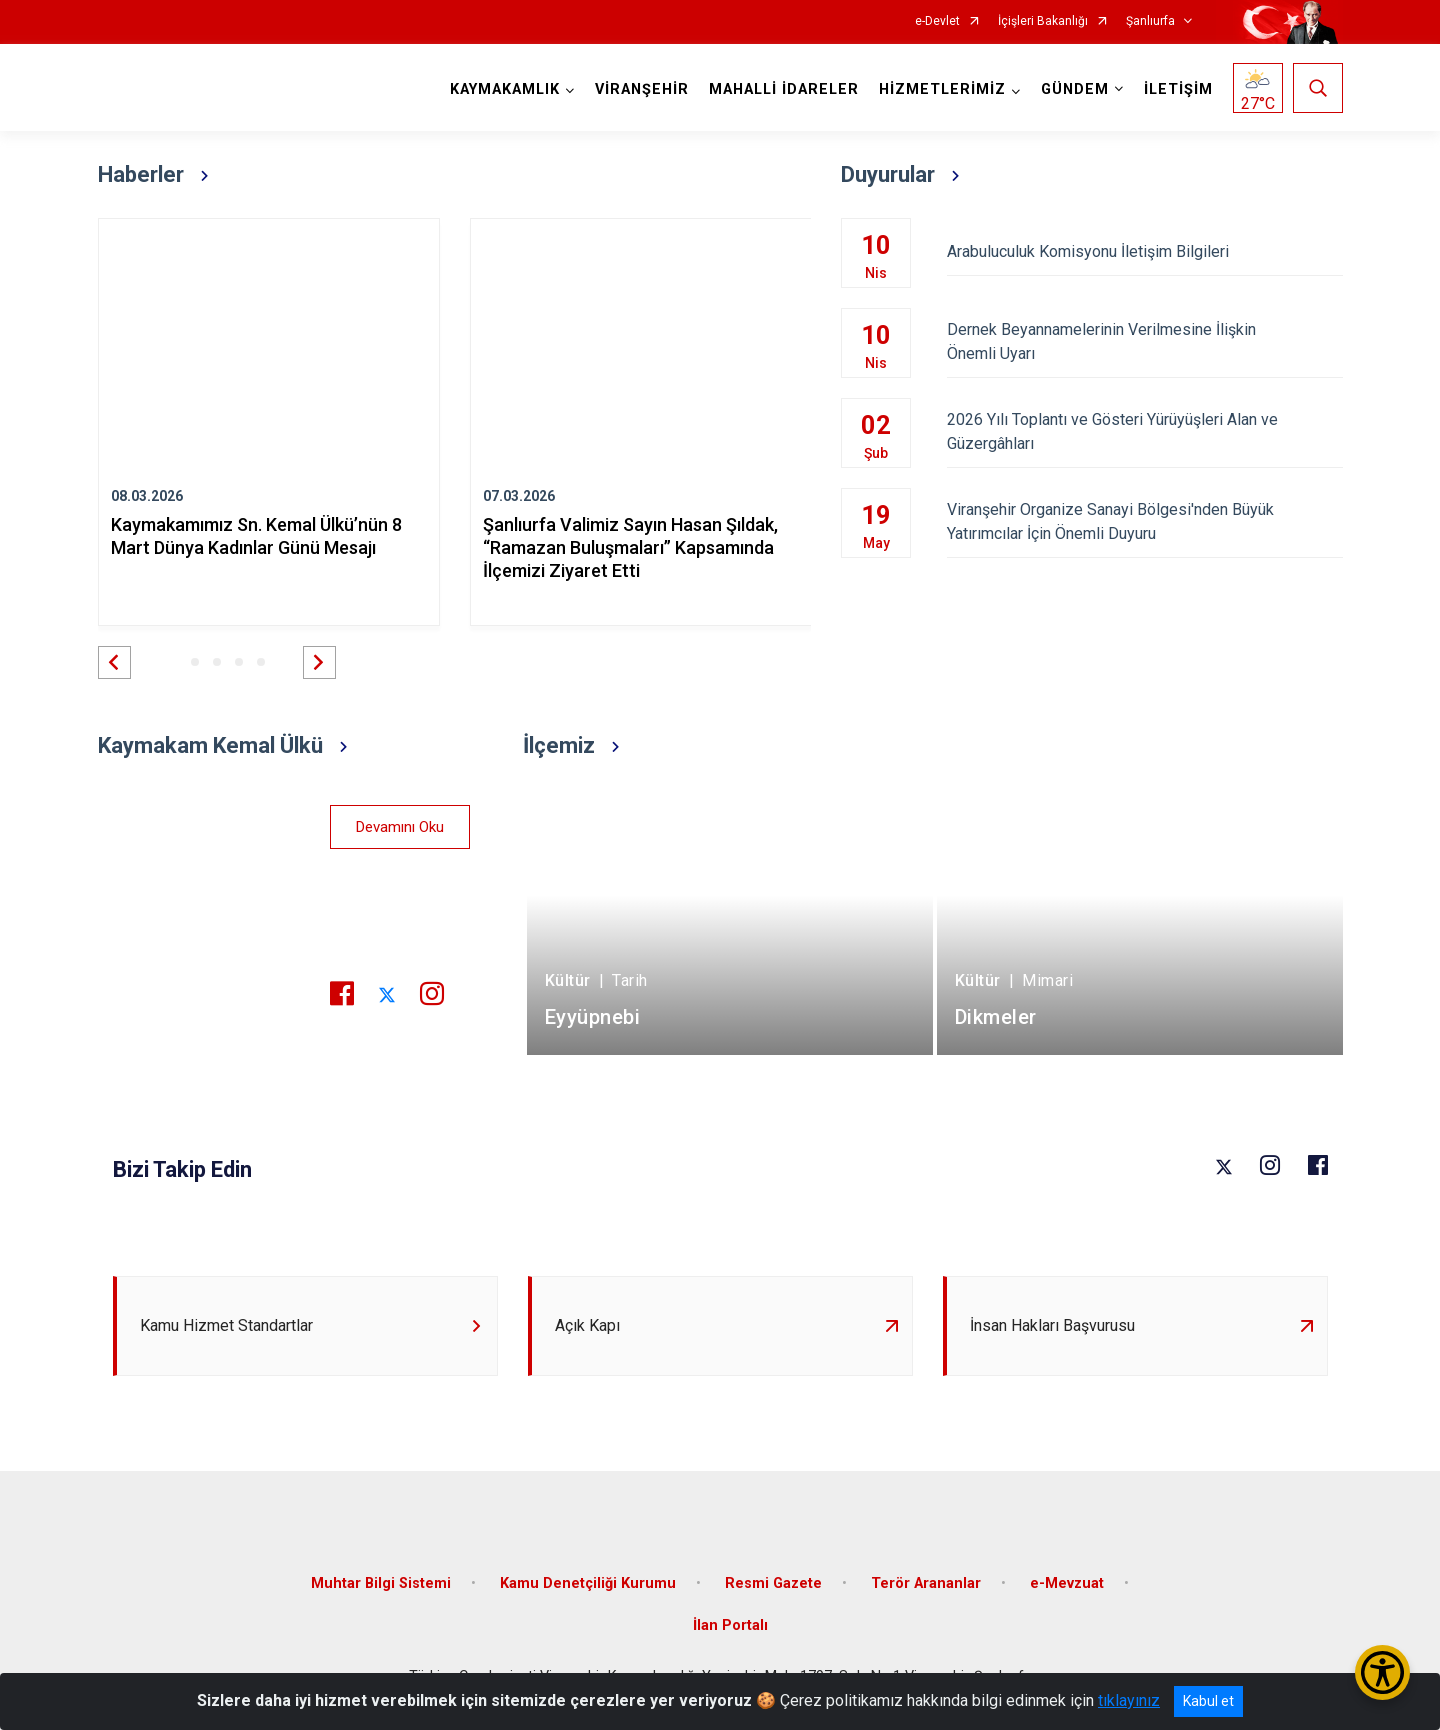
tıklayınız (1129, 1700)
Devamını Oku (400, 827)
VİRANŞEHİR (642, 89)
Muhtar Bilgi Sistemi (381, 1583)
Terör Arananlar (926, 1583)
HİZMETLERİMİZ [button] (942, 89)
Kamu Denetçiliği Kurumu (588, 1583)
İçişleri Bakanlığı (1043, 21)
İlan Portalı (730, 1625)
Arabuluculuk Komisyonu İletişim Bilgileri (1144, 251)
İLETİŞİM (1178, 89)
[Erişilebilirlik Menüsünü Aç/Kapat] (1382, 1672)
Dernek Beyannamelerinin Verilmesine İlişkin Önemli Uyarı (1144, 341)
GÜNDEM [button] (1075, 89)
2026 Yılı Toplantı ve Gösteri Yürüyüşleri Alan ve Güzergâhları (1144, 431)
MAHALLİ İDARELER (784, 89)
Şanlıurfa (1150, 21)
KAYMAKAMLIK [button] (505, 89)
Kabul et (1208, 1701)
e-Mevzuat (1067, 1583)
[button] (114, 662)
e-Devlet (937, 21)
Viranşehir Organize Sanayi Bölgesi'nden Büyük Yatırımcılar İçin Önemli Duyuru (1144, 521)
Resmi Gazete (773, 1583)
